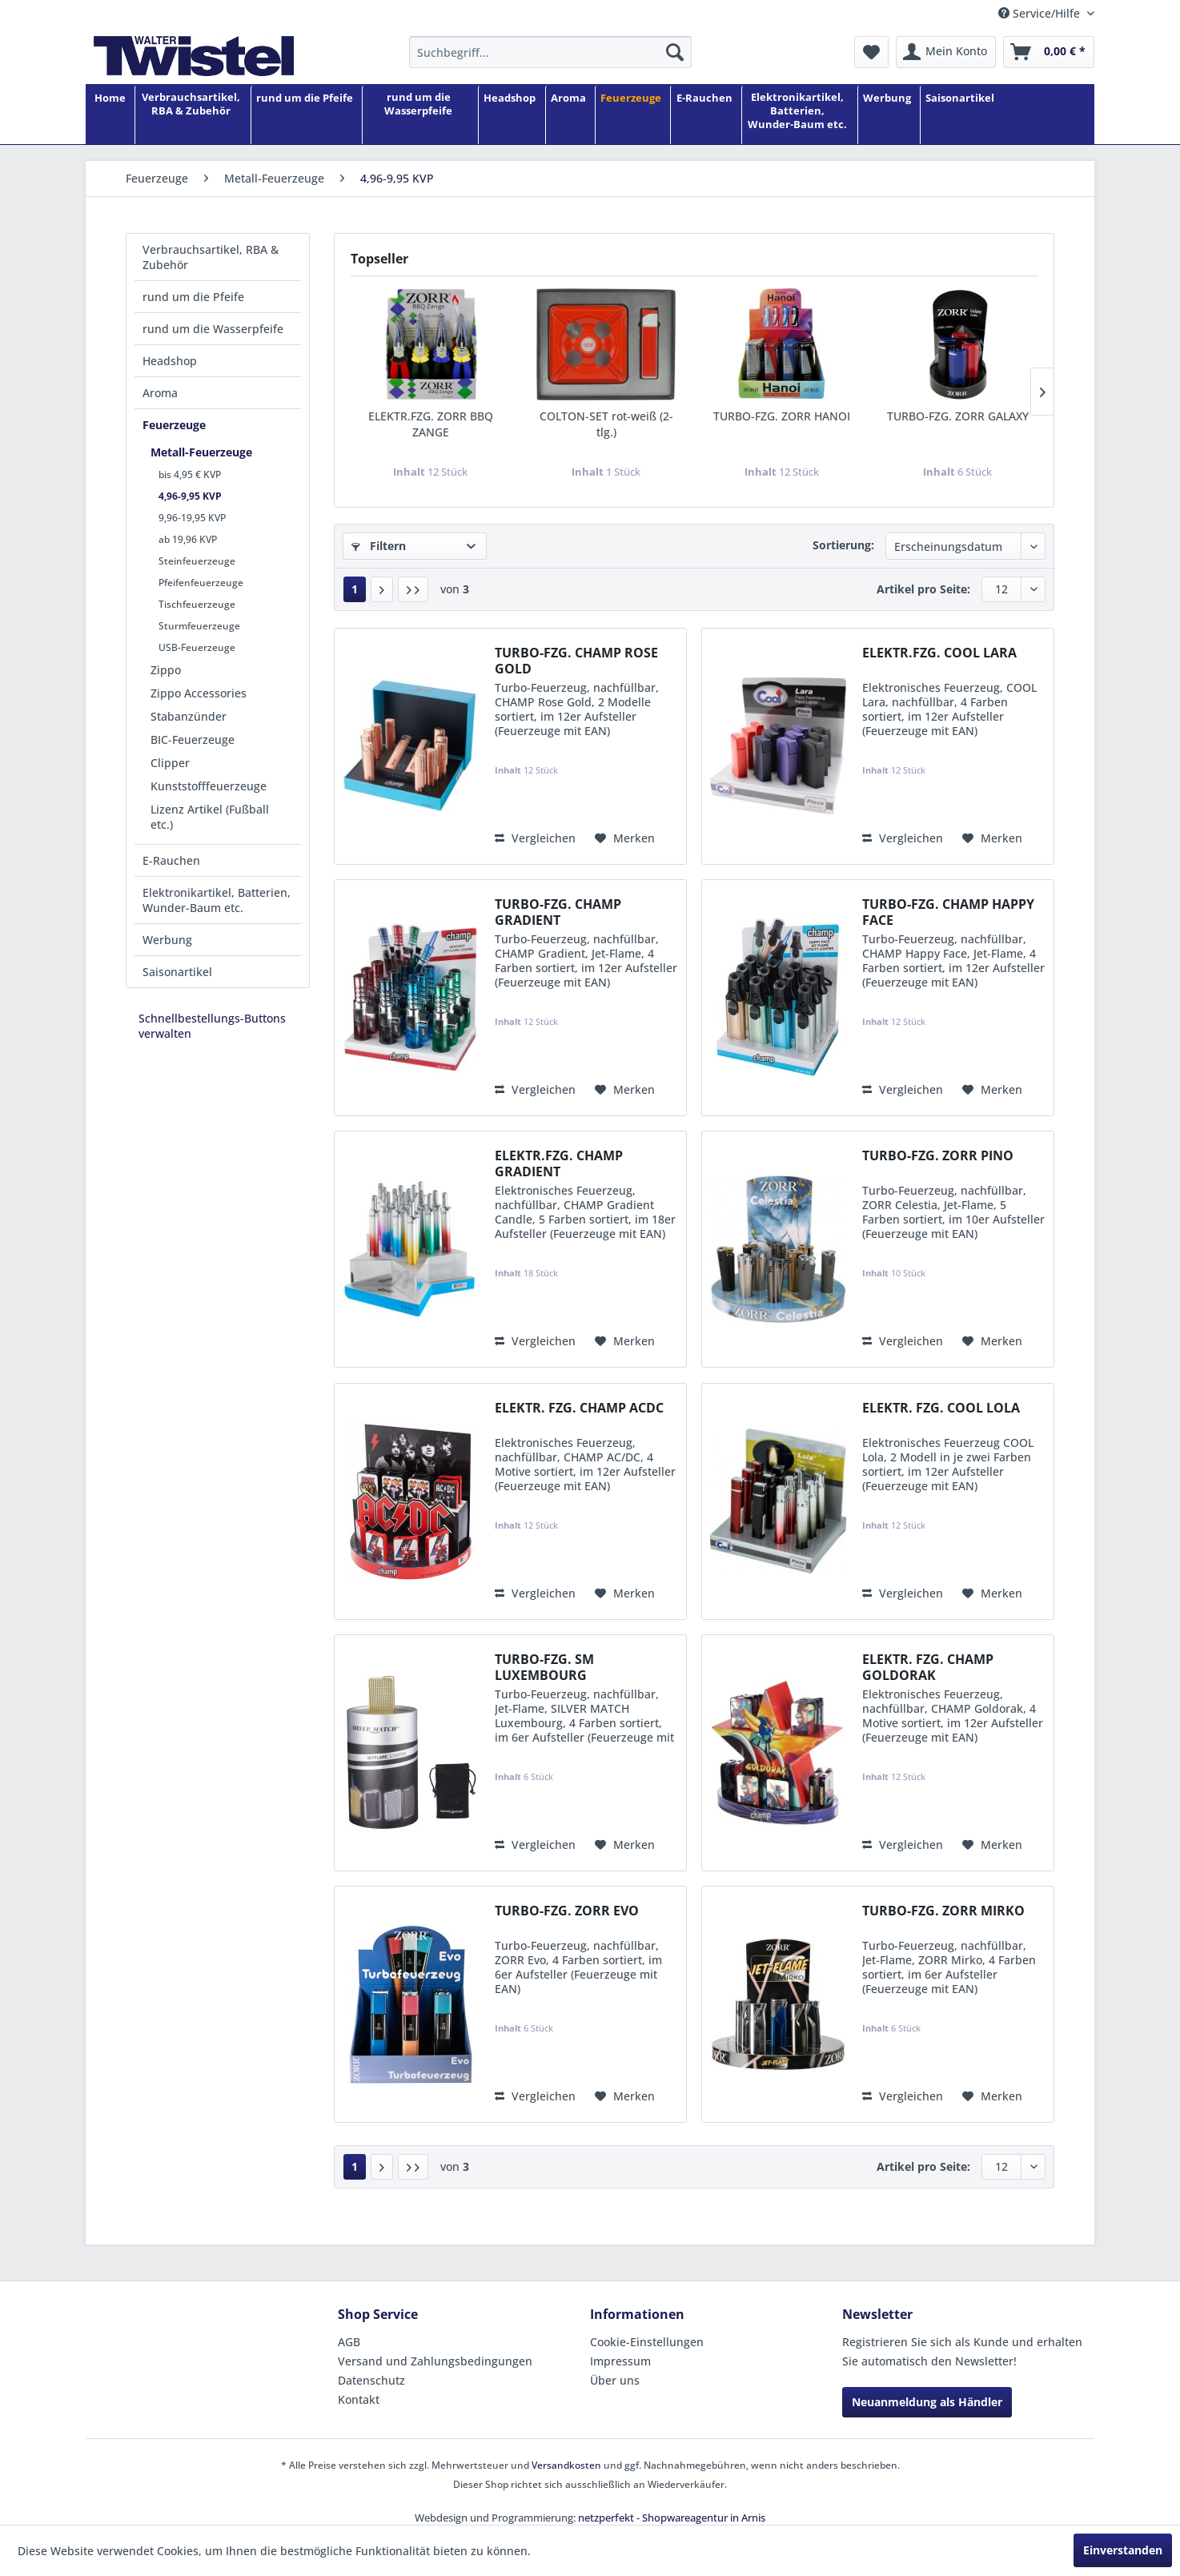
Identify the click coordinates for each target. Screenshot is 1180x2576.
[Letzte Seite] (413, 589)
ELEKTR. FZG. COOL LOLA (941, 1408)
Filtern (378, 545)
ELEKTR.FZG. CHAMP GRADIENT (559, 1163)
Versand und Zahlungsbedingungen (435, 2361)
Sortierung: (843, 545)
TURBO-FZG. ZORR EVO (567, 1911)
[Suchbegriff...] (550, 52)
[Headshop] (509, 116)
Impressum (620, 2361)
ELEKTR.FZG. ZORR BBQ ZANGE (430, 424)
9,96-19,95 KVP (192, 517)
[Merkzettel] (871, 52)
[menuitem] (550, 52)
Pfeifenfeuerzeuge (201, 582)
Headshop (169, 360)
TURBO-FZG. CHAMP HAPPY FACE (948, 912)
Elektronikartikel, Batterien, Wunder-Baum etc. (216, 900)
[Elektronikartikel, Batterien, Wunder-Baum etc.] (797, 116)
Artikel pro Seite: (923, 589)
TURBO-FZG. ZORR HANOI (781, 416)
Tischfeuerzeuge (197, 604)
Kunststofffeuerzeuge (209, 786)
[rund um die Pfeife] (305, 116)
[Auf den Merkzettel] (625, 838)
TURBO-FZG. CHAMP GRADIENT (558, 912)
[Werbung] (887, 116)
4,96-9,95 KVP (190, 496)
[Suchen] (675, 52)
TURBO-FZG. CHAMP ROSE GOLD (576, 661)
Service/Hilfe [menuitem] (1040, 13)
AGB (349, 2341)
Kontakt (358, 2399)
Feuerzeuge (174, 424)
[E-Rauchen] (703, 116)
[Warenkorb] (1048, 52)
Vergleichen (535, 838)
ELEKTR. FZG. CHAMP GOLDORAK (927, 1667)
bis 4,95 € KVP (190, 474)
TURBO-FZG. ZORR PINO (937, 1155)
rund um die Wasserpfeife (212, 328)
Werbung (167, 939)
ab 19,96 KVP (188, 539)
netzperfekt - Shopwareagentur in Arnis (671, 2517)
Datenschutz (371, 2380)
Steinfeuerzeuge (197, 561)
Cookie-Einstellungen (647, 2341)
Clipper (170, 762)
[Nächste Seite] (382, 589)
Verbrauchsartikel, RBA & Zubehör (210, 257)
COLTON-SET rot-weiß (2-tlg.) (606, 424)
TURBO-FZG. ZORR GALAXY (958, 416)
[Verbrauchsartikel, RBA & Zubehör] (190, 116)
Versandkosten (566, 2465)
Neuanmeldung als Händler (927, 2401)
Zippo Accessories (199, 693)
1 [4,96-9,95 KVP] (354, 589)
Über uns (615, 2380)
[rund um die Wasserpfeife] (418, 116)
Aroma (160, 392)
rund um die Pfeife (193, 296)
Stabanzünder (189, 716)
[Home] (110, 116)
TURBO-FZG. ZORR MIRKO (943, 1911)
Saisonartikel (177, 971)
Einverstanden (1122, 2550)
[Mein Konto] (946, 52)
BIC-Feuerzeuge (193, 739)
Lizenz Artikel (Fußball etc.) (210, 817)
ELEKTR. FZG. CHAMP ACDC (579, 1408)
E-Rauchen (171, 860)
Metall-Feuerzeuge (201, 452)
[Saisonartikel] (960, 116)
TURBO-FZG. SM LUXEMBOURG (544, 1667)
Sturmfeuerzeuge (199, 626)
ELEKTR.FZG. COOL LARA (939, 653)
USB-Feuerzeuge (197, 647)
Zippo (166, 669)
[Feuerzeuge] (631, 116)
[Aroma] (568, 116)
